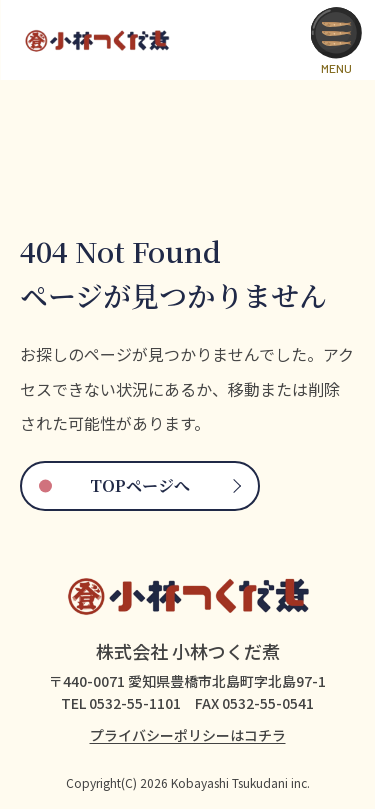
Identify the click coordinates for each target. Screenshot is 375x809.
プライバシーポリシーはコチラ (188, 735)
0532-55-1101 (135, 703)
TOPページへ (140, 485)
